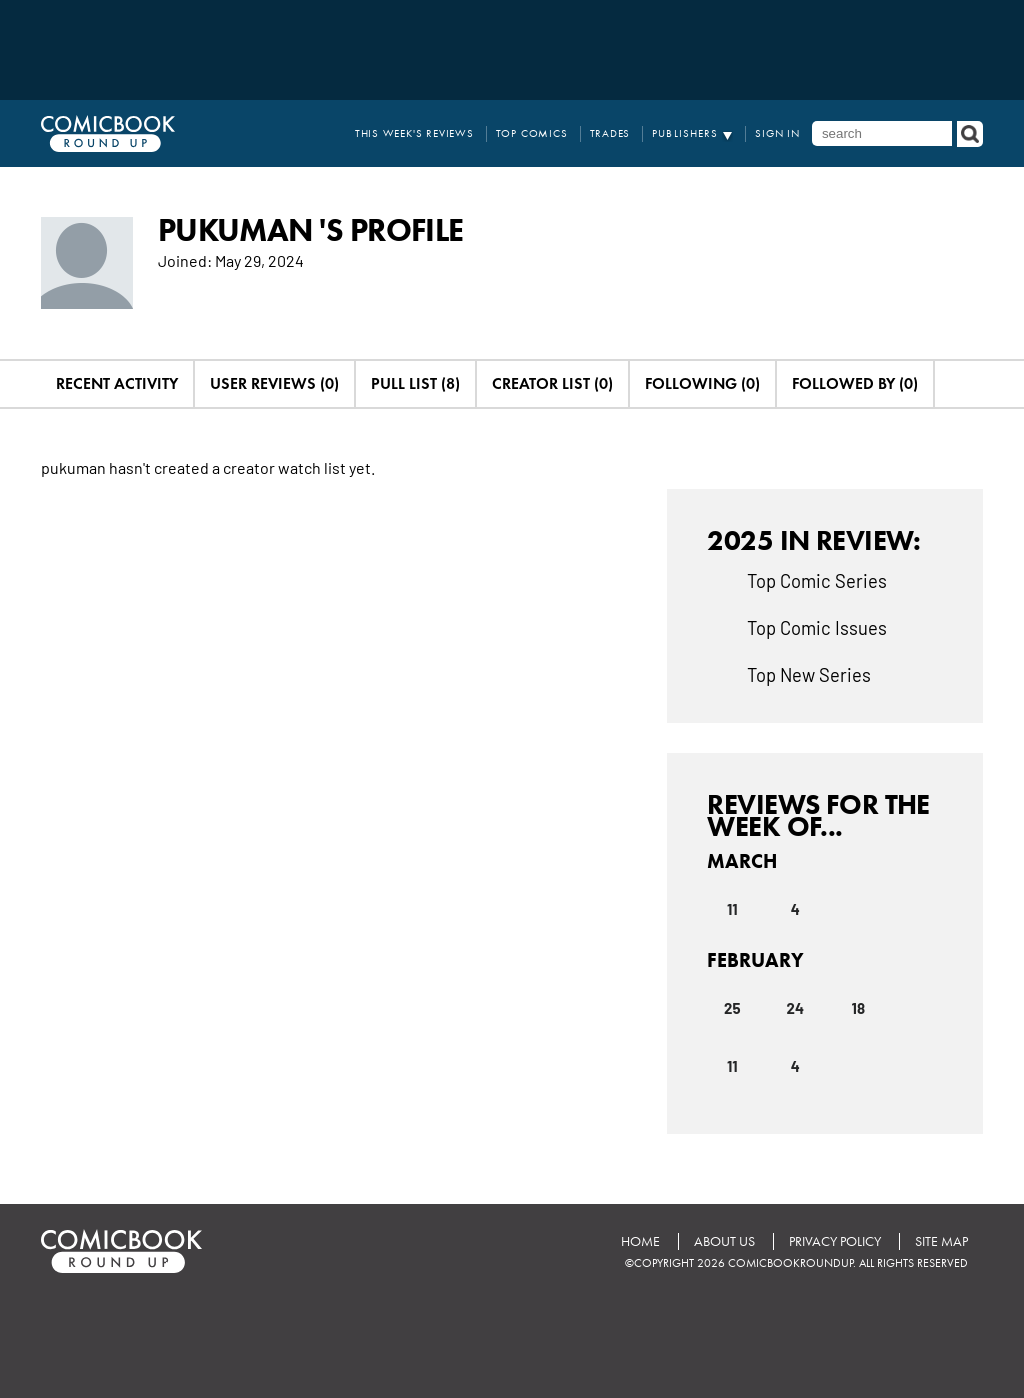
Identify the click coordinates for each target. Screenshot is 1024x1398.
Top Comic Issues (817, 627)
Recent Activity (117, 383)
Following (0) (702, 383)
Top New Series (809, 674)
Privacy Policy (835, 1241)
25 (732, 1008)
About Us (724, 1241)
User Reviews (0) (274, 383)
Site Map (941, 1241)
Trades (610, 133)
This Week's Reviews (414, 133)
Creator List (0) (552, 383)
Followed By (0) (855, 383)
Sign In (777, 133)
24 (795, 1008)
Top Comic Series (817, 580)
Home (640, 1241)
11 (732, 909)
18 (858, 1008)
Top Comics (532, 133)
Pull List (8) (415, 383)
